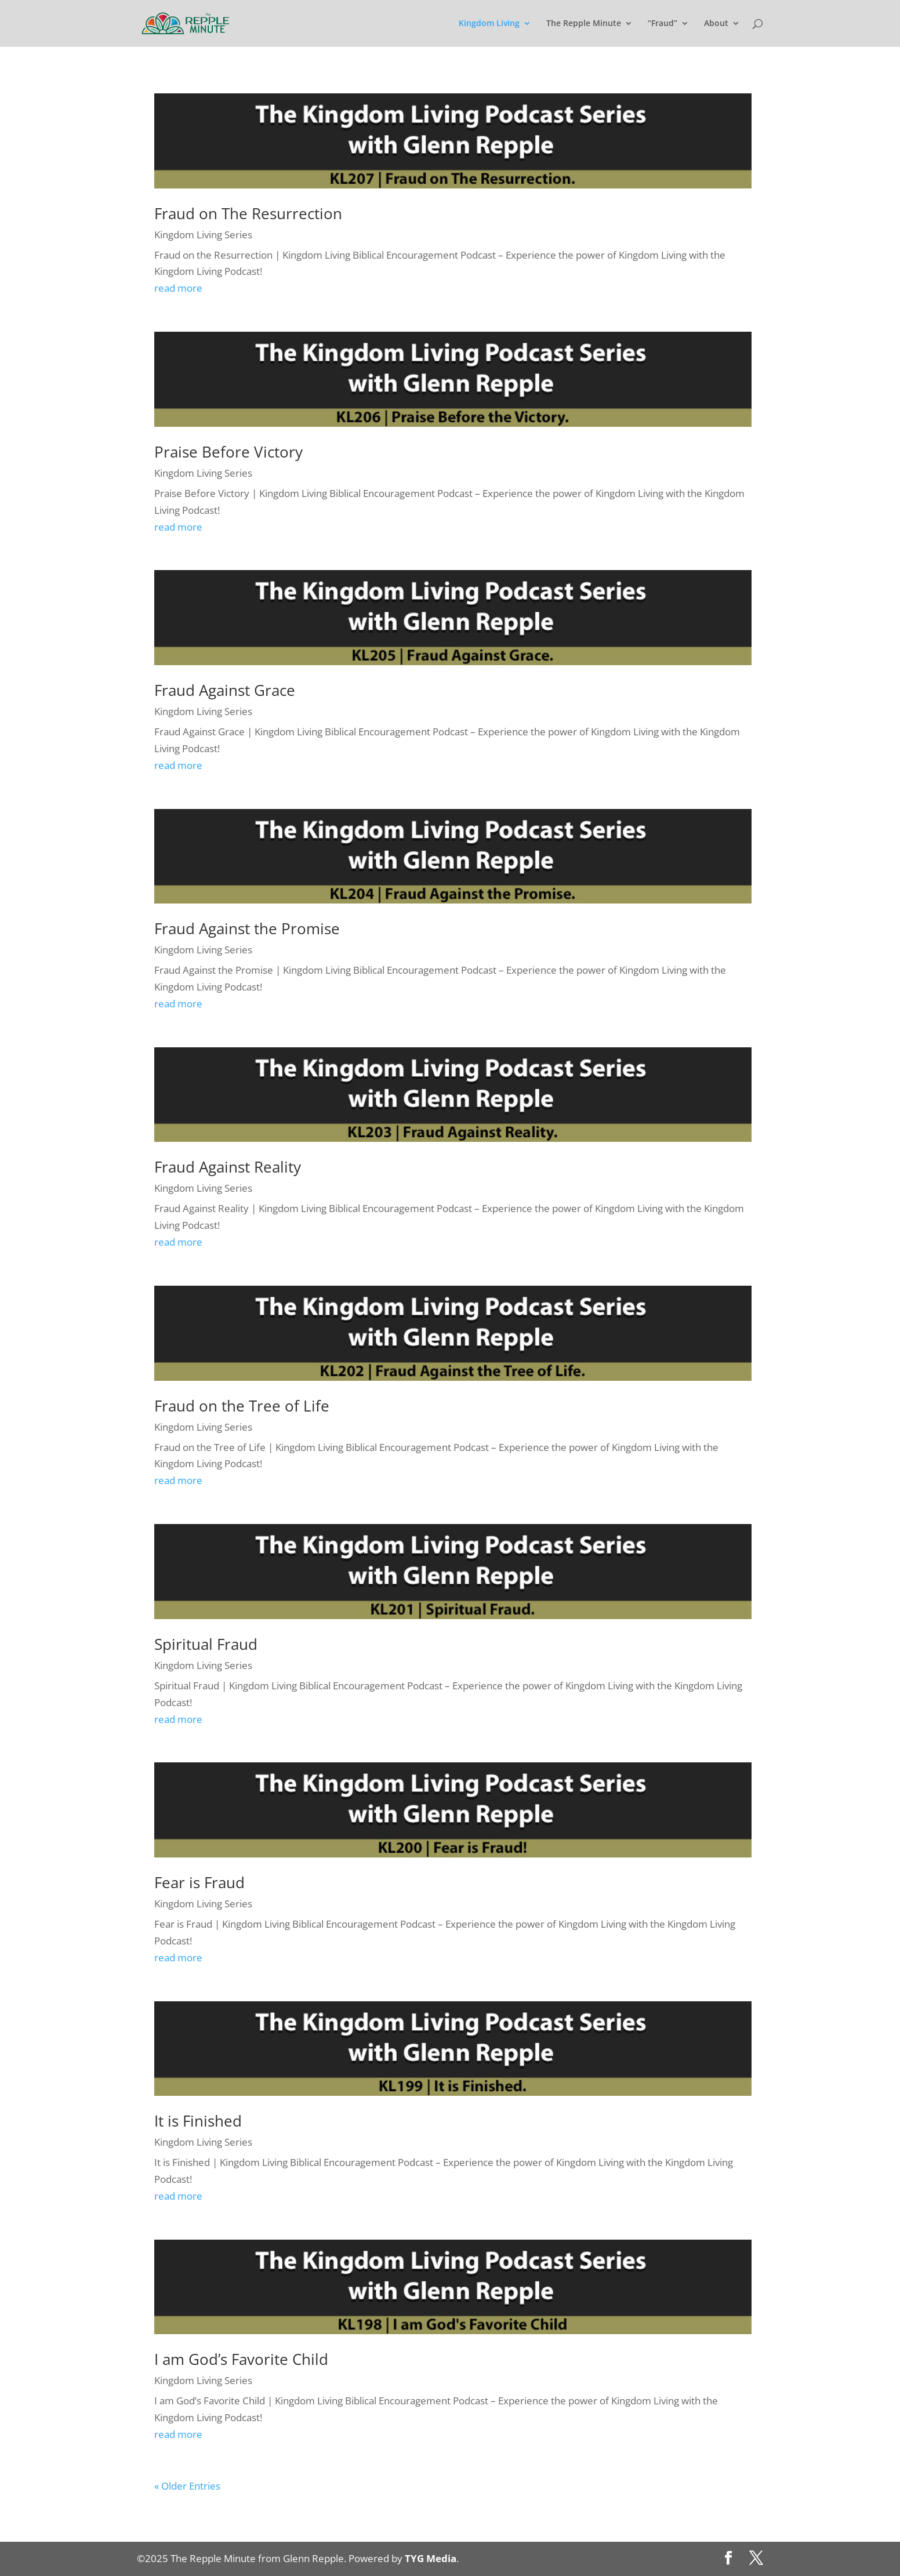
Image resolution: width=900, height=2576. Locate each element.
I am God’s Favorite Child (241, 2359)
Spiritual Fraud (205, 1644)
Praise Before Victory (228, 451)
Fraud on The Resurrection (248, 213)
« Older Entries (187, 2485)
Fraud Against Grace (224, 690)
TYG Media (430, 2558)
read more (178, 288)
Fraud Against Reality (227, 1166)
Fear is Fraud (199, 1882)
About (716, 23)
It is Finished (198, 2120)
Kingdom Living (489, 23)
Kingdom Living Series (203, 234)
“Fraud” (662, 23)
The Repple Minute (583, 23)
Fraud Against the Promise (247, 928)
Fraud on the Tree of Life (241, 1405)
